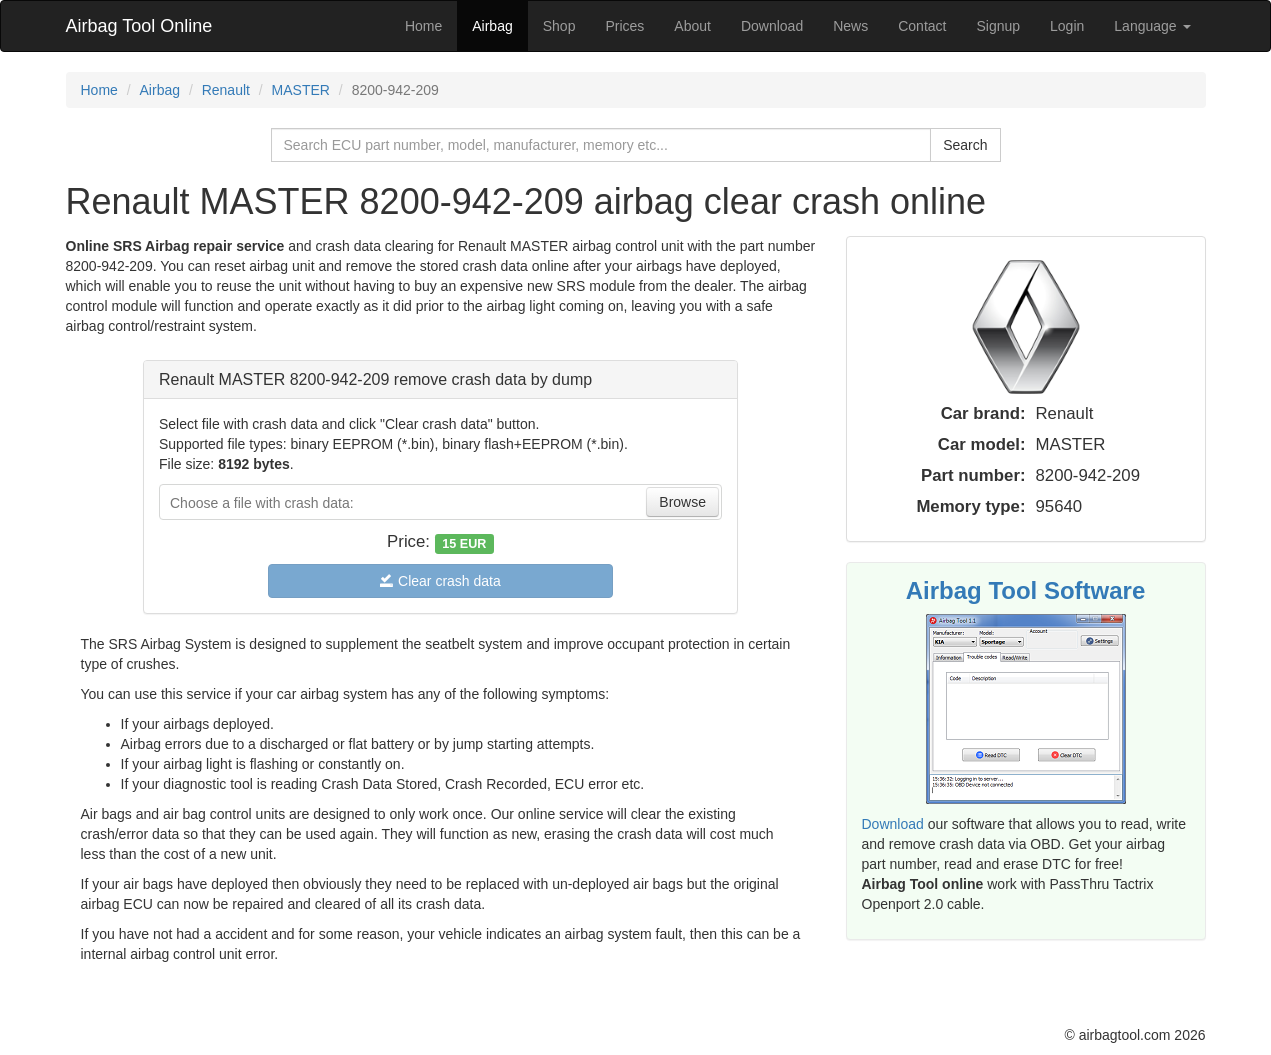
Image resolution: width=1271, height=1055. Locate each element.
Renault (226, 90)
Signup (998, 26)
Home (423, 26)
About (692, 26)
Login (1067, 26)
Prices (624, 26)
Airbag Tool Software (1026, 590)
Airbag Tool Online (139, 26)
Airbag (492, 26)
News (850, 26)
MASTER (301, 90)
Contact (922, 26)
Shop (559, 26)
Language (1152, 26)
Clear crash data (440, 581)
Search (965, 145)
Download (772, 26)
